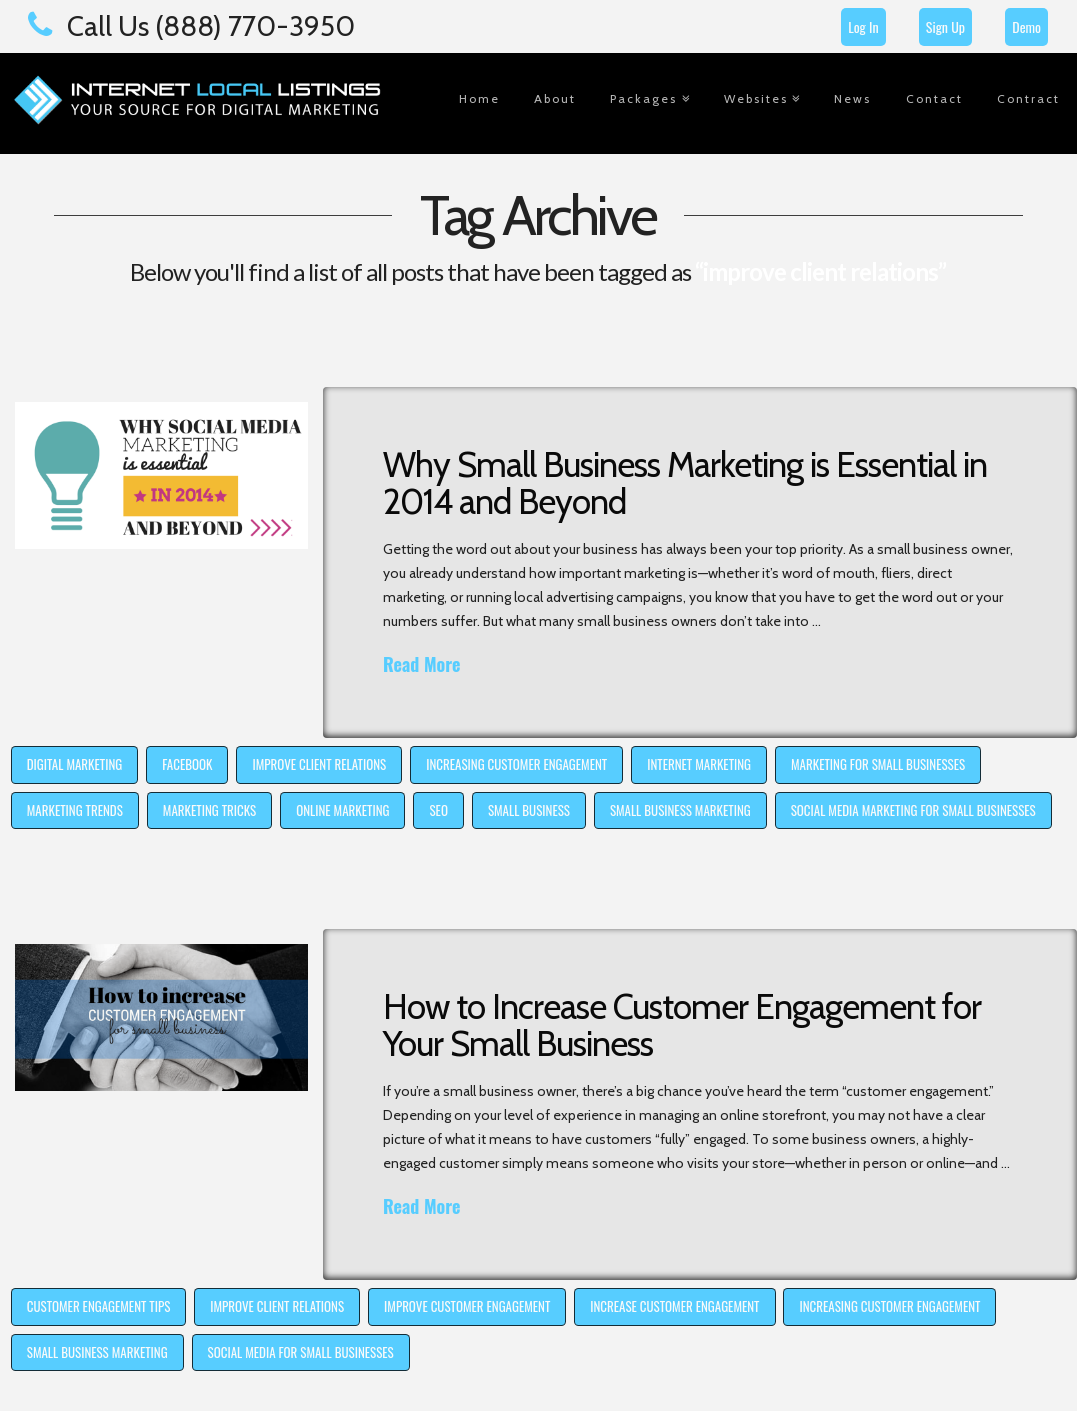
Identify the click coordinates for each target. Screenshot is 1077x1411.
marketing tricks (209, 810)
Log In (863, 26)
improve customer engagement (467, 1306)
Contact (934, 98)
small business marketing (680, 810)
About (555, 98)
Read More (421, 664)
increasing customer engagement (516, 764)
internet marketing (699, 764)
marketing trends (75, 810)
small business (529, 810)
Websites (756, 98)
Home (479, 98)
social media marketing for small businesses (913, 810)
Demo (1026, 26)
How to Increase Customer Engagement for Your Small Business (682, 1025)
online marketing (342, 810)
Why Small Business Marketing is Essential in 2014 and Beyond (685, 483)
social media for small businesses (301, 1352)
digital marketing (75, 764)
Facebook (187, 764)
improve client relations (319, 764)
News (852, 98)
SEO (438, 810)
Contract (1028, 98)
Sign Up (945, 26)
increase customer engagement (674, 1306)
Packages (643, 98)
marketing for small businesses (878, 764)
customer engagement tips (99, 1306)
